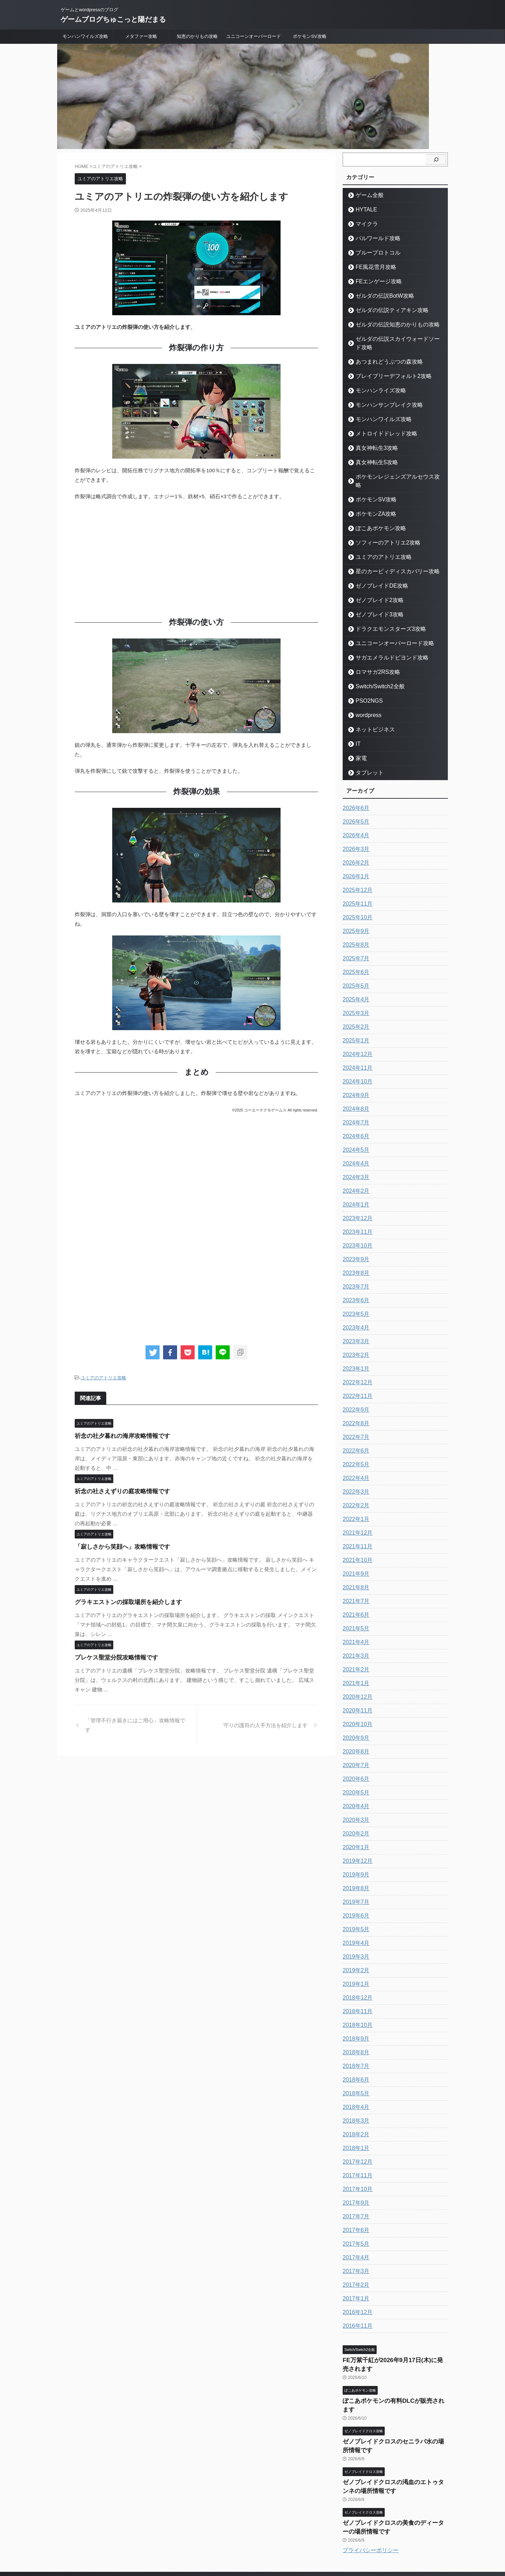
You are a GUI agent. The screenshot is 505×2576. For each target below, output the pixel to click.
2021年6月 (354, 1598)
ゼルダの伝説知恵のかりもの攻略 (389, 324)
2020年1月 (354, 1830)
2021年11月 (356, 1530)
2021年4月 (354, 1625)
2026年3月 (354, 832)
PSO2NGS (366, 684)
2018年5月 (354, 2077)
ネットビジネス (370, 712)
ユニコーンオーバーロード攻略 (386, 626)
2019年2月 (354, 1953)
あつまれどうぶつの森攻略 (382, 353)
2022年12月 (356, 1365)
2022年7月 (354, 1420)
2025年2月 (354, 1010)
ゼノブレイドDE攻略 (376, 569)
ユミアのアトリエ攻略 (103, 1377)
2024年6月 (354, 1119)
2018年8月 (354, 2036)
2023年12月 (356, 1201)
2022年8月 (354, 1406)
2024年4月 (354, 1147)
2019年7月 (354, 1885)
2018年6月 (354, 2063)
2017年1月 (354, 2282)
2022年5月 (354, 1448)
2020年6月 (354, 1762)
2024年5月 (354, 1133)
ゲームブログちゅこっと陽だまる (113, 19)
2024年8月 (354, 1092)
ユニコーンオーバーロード (253, 36)
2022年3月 (354, 1475)
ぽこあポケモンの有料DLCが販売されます (393, 2380)
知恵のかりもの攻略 (197, 36)
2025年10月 (356, 901)
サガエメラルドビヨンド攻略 (384, 640)
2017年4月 (354, 2241)
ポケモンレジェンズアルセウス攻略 (391, 468)
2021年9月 (354, 1557)
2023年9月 (354, 1242)
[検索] (436, 159)
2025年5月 (354, 969)
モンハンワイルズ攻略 (85, 36)
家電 (359, 741)
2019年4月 (354, 1926)
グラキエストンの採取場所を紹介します (122, 1601)
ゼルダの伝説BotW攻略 (378, 295)
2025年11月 (356, 887)
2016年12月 (356, 2295)
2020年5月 (354, 1776)
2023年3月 (354, 1324)
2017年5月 (354, 2227)
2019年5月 (354, 1912)
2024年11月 (356, 1051)
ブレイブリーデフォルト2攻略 (385, 367)
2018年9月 (354, 2022)
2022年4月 (354, 1461)
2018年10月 (356, 2008)
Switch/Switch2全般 (374, 669)
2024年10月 (356, 1065)
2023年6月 (354, 1283)
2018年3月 (354, 2104)
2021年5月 (354, 1612)
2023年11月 (356, 1215)
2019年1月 (354, 1967)
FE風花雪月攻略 (371, 267)
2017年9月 (354, 2186)
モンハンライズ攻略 (375, 382)
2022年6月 (354, 1434)
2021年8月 (354, 1571)
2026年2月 (354, 846)
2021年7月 (354, 1584)
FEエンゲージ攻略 (373, 281)
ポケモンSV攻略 (309, 36)
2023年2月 (354, 1338)
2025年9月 (354, 914)
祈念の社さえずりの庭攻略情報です (117, 1490)
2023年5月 (354, 1297)
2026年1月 (354, 860)
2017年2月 (354, 2268)
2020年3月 (354, 1803)
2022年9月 (354, 1393)
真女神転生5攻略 (372, 454)
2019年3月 (354, 1940)
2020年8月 (354, 1735)
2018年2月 (354, 2118)
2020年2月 (354, 1817)
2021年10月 (356, 1543)
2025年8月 (354, 928)
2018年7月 (354, 2049)
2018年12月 (356, 1981)
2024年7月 (354, 1106)
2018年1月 (354, 2131)
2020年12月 (356, 1680)
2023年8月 (354, 1256)
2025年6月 (354, 955)
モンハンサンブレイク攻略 (382, 396)
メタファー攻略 (141, 36)
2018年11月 (356, 1994)
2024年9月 (354, 1078)
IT (357, 727)
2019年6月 (354, 1899)
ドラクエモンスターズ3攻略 (383, 612)
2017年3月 (354, 2254)
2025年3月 (354, 996)
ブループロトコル (373, 252)
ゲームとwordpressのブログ (252, 2543)
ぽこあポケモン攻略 (375, 511)
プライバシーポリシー (371, 2511)
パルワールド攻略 (373, 238)
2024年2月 (354, 1174)
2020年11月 (356, 1694)
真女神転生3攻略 (372, 439)
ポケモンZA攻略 (371, 497)
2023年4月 (354, 1311)
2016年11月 (356, 2309)
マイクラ (364, 224)
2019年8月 (354, 1871)
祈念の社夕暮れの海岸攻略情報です (117, 1435)
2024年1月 (354, 1188)
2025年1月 (354, 1024)
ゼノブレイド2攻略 (374, 583)
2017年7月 (354, 2200)
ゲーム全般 (366, 195)
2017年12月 (356, 2145)
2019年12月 (356, 1844)
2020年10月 (356, 1707)
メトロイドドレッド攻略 (380, 425)
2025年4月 (354, 983)
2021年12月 (356, 1516)
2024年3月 (354, 1160)
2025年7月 (354, 942)
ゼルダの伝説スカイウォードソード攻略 (396, 339)
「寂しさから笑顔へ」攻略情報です (117, 1546)
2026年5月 (354, 805)
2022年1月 (354, 1502)
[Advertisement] (196, 557)
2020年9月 (354, 1721)
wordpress (365, 698)
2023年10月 (356, 1229)
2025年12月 (356, 873)
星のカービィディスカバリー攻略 (389, 554)
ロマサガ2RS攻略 (373, 655)
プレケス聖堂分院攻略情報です (111, 1656)
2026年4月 (354, 819)
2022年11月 (356, 1379)
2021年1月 (354, 1666)
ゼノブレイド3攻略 (374, 597)
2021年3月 (354, 1639)
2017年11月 (356, 2159)
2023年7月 (354, 1270)
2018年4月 (354, 2090)
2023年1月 (354, 1352)
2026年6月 (354, 791)
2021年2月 (354, 1653)
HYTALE (363, 209)
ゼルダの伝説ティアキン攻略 (384, 310)
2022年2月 (354, 1489)
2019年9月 (354, 1858)
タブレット (366, 755)
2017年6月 (354, 2213)
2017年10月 (356, 2172)
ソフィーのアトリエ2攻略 (381, 525)
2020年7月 (354, 1748)
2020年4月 (354, 1789)
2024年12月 (356, 1037)
